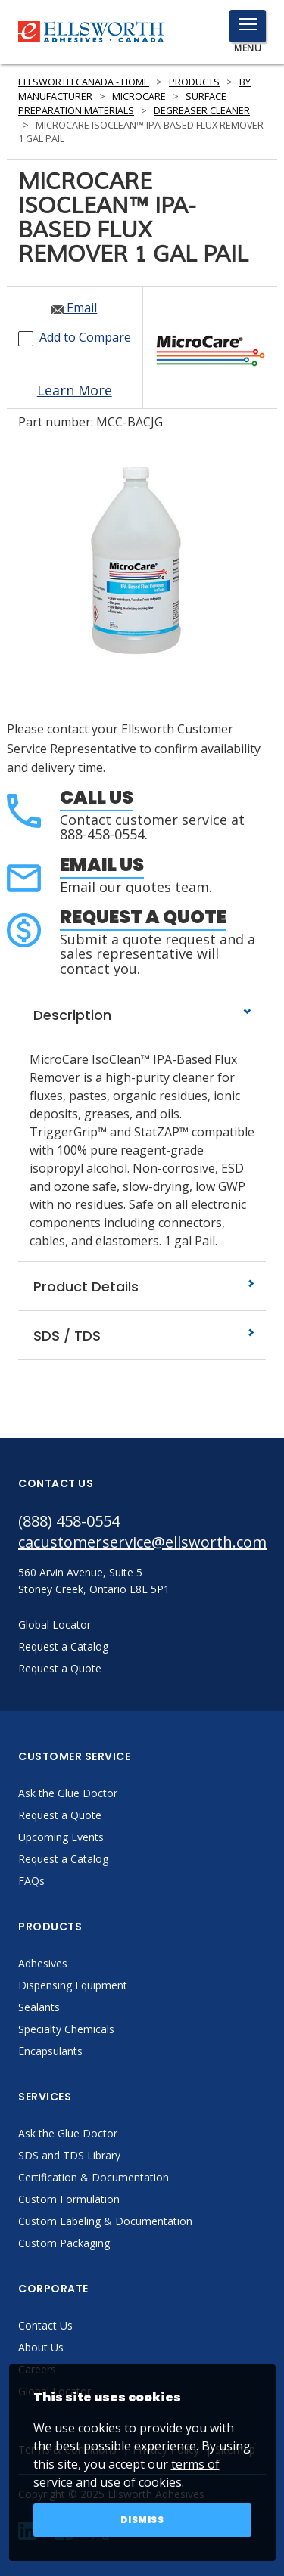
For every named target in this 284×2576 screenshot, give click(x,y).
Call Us (96, 797)
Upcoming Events (61, 1837)
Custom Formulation (69, 2199)
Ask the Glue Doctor (67, 1793)
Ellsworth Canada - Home (83, 82)
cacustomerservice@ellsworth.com (142, 1542)
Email (74, 307)
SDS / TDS (142, 1335)
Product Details (142, 1286)
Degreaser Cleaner (202, 110)
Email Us (102, 864)
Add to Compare (85, 337)
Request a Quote (143, 916)
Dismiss (142, 2519)
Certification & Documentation (93, 2177)
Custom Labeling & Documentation (105, 2221)
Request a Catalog (63, 1859)
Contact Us (45, 2325)
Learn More (74, 390)
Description (142, 1015)
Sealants (39, 2007)
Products (194, 82)
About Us (41, 2347)
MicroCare (139, 96)
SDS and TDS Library (69, 2155)
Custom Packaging (64, 2243)
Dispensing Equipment (72, 1985)
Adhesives (42, 1963)
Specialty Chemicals (66, 2029)
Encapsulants (50, 2051)
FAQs (31, 1881)
